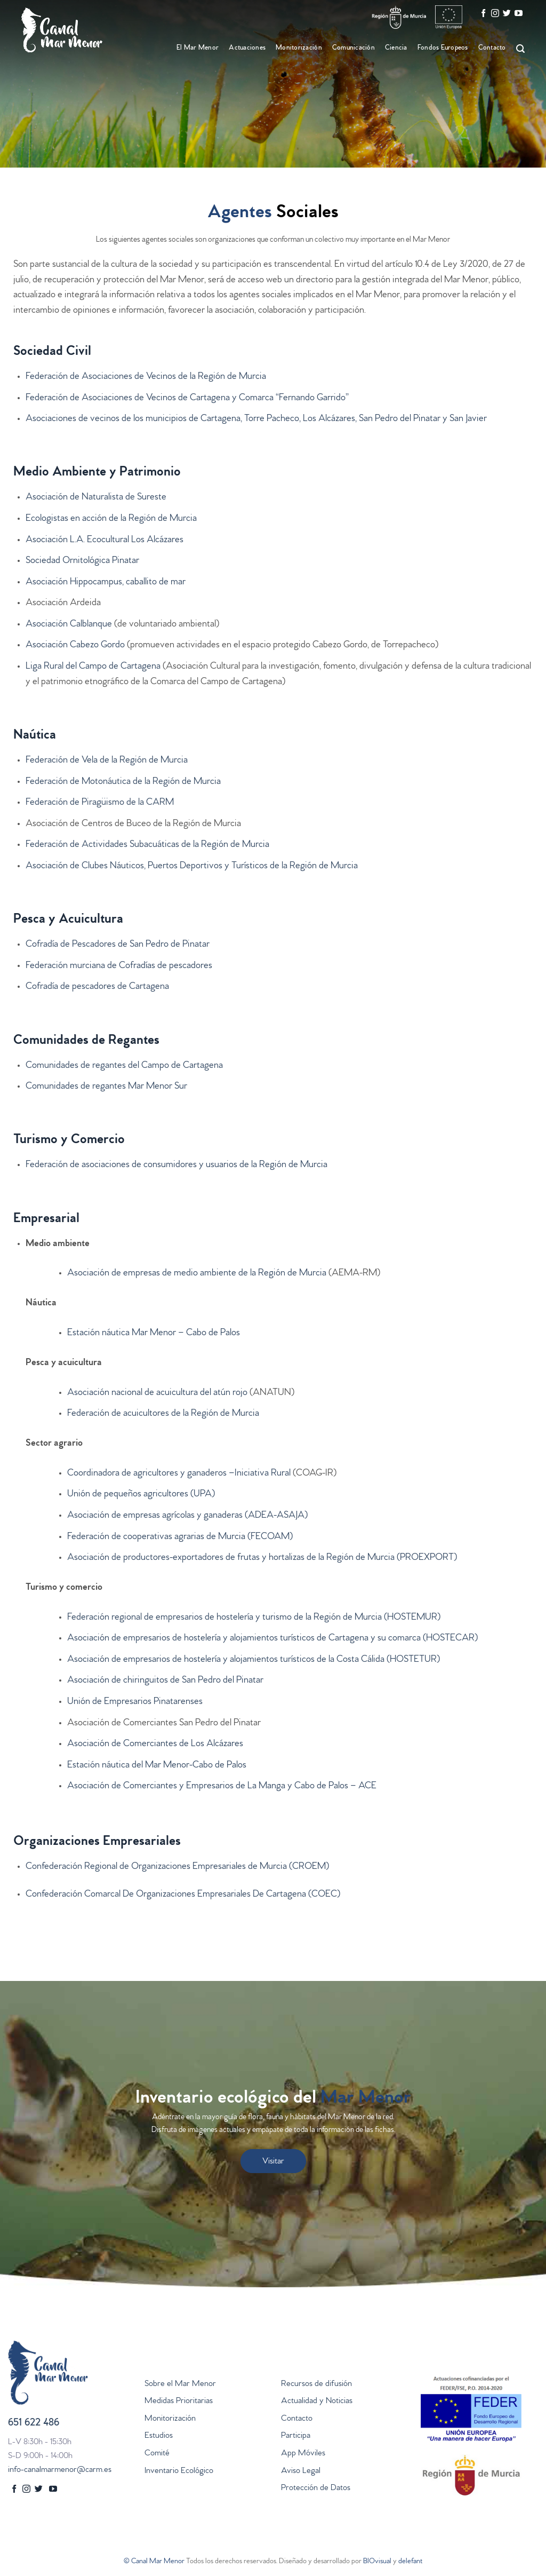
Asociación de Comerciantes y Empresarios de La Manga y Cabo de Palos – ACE (221, 1787)
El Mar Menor (197, 48)
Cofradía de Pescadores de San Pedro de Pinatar (118, 945)
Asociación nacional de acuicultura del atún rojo (157, 1393)
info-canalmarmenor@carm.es (59, 2470)
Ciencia (396, 48)
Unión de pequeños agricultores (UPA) (141, 1495)
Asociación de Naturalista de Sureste (96, 498)
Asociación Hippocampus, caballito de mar (106, 583)
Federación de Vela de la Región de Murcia (107, 761)
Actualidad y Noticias (316, 2401)
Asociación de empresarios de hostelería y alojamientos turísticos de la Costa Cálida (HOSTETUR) (253, 1660)
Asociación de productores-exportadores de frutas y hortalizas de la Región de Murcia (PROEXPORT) (262, 1558)
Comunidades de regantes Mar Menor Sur (106, 1087)
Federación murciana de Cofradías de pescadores (119, 966)
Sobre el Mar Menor (180, 2384)
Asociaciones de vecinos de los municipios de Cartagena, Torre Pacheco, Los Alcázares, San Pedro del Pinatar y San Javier (256, 419)
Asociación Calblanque (69, 625)
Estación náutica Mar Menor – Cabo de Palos (153, 1333)
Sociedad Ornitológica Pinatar (82, 561)
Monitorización (299, 48)
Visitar (273, 2162)
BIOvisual (377, 2562)
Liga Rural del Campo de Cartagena (93, 667)
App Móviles (303, 2454)
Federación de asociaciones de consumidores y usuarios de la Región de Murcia (176, 1165)
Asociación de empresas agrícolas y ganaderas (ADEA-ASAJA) (187, 1516)
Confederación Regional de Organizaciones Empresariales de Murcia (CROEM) (177, 1867)
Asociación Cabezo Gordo (75, 646)
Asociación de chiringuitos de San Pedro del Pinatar (165, 1681)
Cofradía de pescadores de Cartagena (97, 987)
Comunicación (353, 48)
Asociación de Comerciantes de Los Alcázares (155, 1744)
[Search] (519, 48)
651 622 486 (33, 2423)
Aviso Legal (300, 2471)
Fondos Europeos (442, 48)
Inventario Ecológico (178, 2471)
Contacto (492, 48)
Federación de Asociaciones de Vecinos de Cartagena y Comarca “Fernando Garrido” (187, 398)
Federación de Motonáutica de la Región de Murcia (123, 782)
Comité (157, 2454)
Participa (295, 2436)
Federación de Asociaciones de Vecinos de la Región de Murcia (146, 377)
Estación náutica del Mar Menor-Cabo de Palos (156, 1766)
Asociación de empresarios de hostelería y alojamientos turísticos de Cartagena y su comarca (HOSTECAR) (272, 1639)
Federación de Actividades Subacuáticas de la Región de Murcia (147, 845)
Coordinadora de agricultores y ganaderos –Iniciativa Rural (179, 1474)
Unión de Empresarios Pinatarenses (135, 1702)
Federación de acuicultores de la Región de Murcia (163, 1414)
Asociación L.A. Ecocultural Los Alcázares (104, 540)
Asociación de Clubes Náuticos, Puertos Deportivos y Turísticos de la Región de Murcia (192, 866)
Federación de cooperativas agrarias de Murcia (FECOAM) (180, 1537)
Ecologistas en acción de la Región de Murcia (111, 519)
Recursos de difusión (316, 2384)
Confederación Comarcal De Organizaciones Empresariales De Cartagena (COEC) (183, 1895)
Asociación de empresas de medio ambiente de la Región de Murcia (196, 1274)
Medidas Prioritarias (178, 2401)
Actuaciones (247, 48)
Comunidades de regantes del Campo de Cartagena (124, 1066)
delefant (410, 2562)
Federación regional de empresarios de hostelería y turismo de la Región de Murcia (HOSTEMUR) (253, 1618)
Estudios (158, 2436)
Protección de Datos (315, 2488)
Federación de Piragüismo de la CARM (100, 803)
